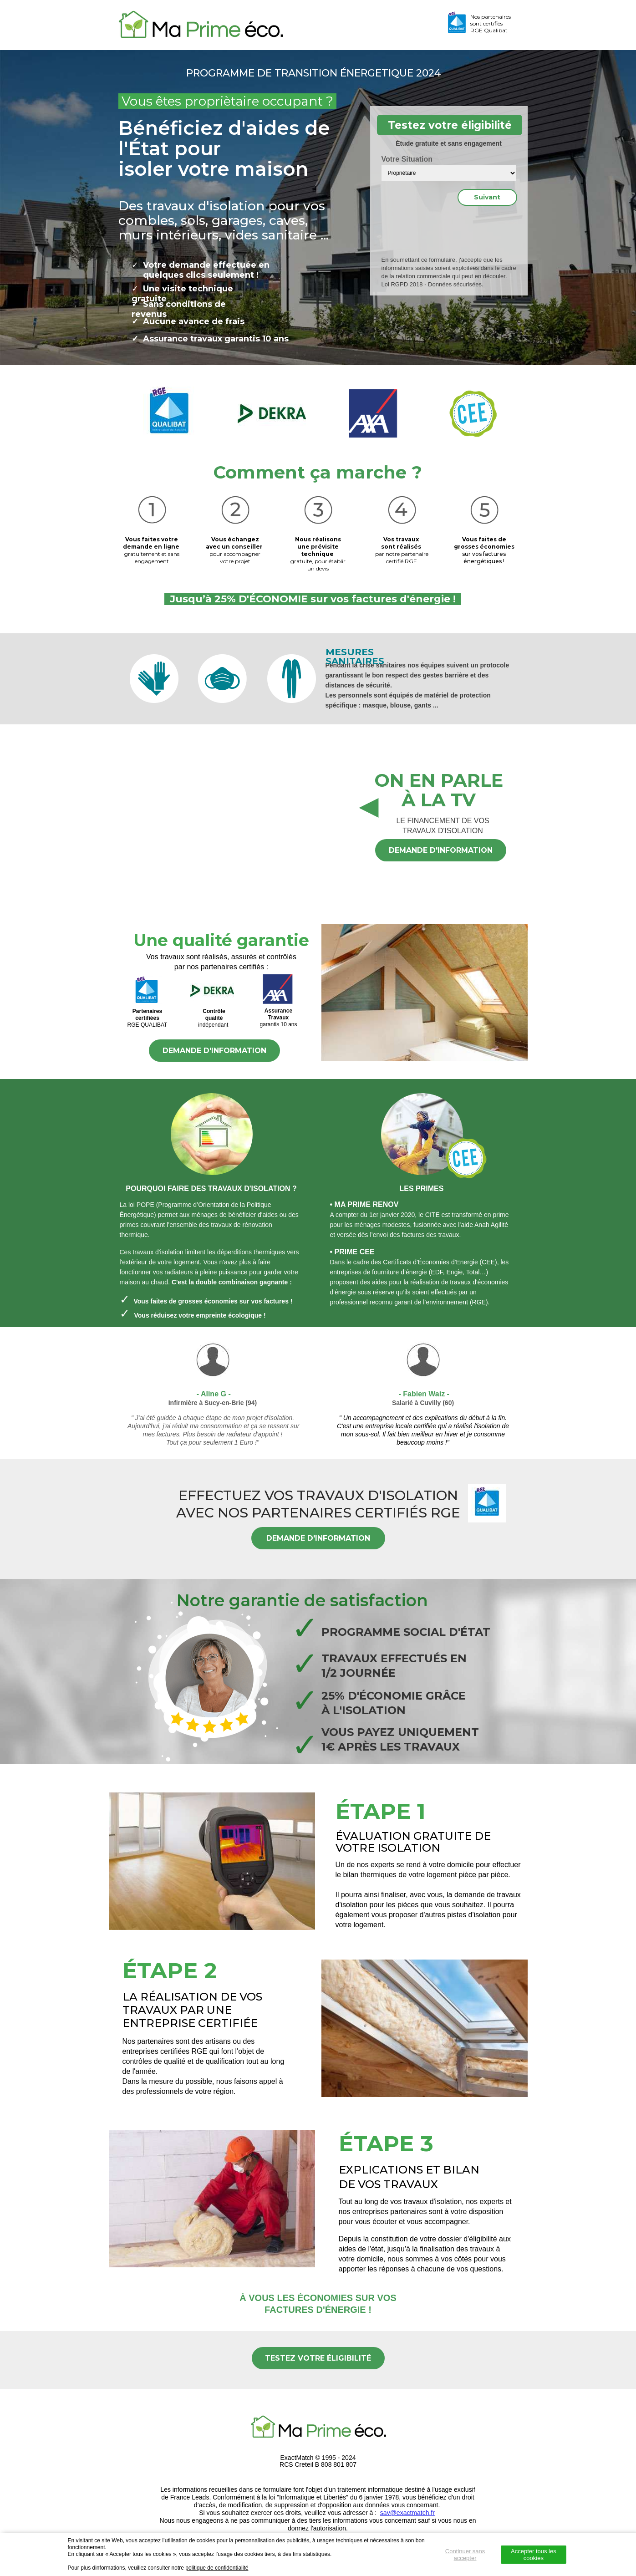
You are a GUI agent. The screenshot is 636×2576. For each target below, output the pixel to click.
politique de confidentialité (216, 2568)
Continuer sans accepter (465, 2554)
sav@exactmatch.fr (407, 2512)
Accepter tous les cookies (533, 2554)
